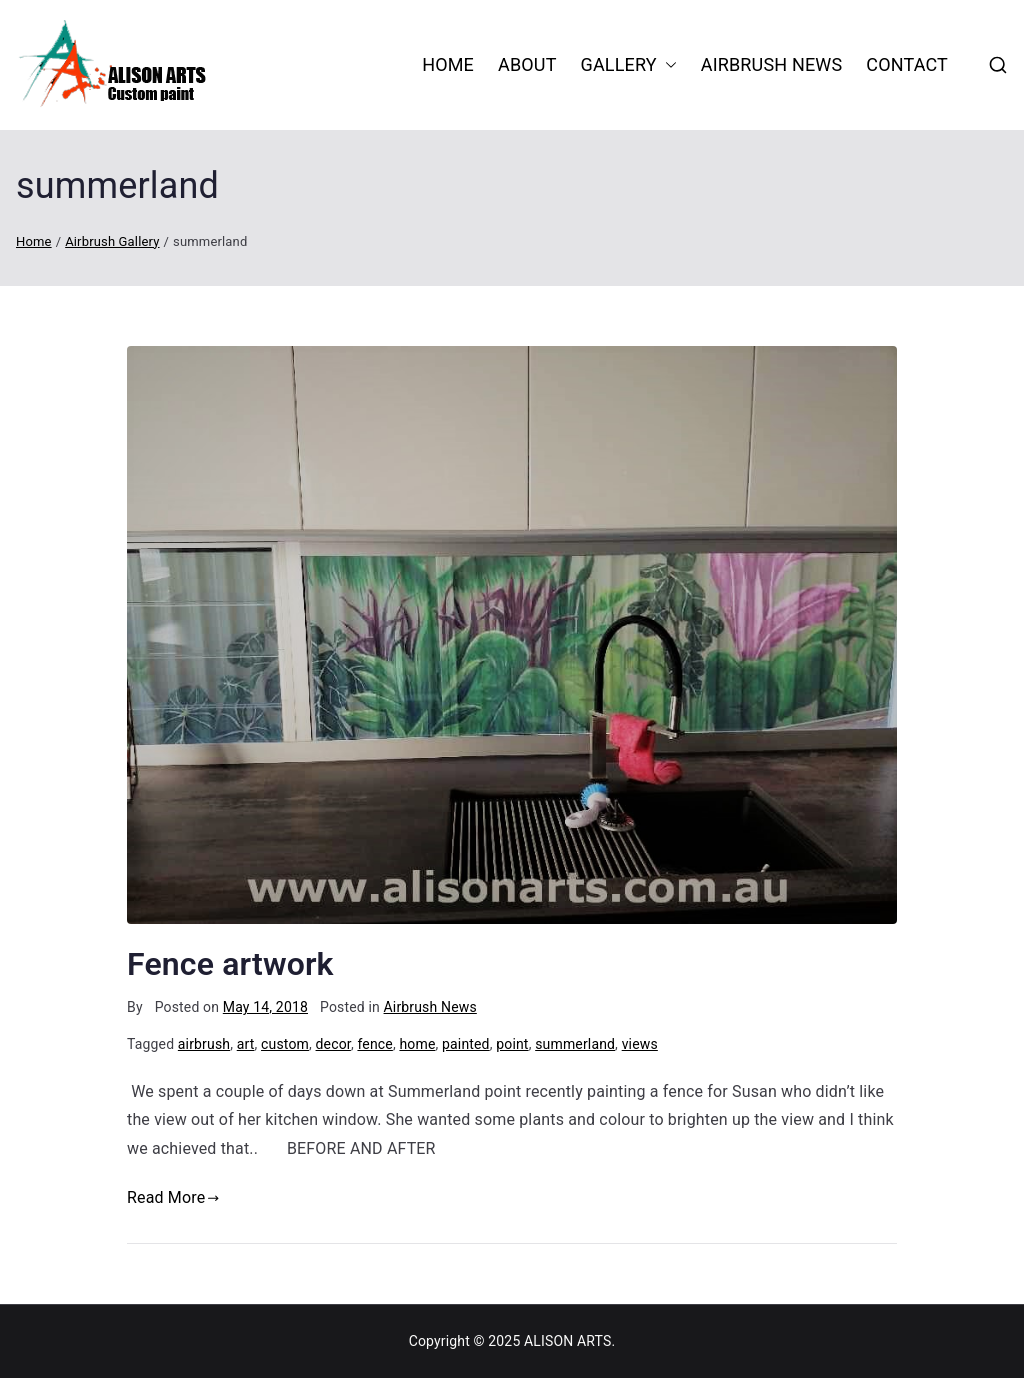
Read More (173, 1197)
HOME (448, 64)
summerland (575, 1044)
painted (466, 1044)
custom (285, 1044)
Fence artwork (230, 964)
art (246, 1044)
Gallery (629, 65)
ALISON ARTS (567, 1341)
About (527, 64)
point (512, 1044)
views (640, 1044)
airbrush (204, 1044)
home (417, 1044)
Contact (907, 64)
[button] (667, 65)
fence (374, 1044)
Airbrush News (772, 64)
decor (333, 1044)
